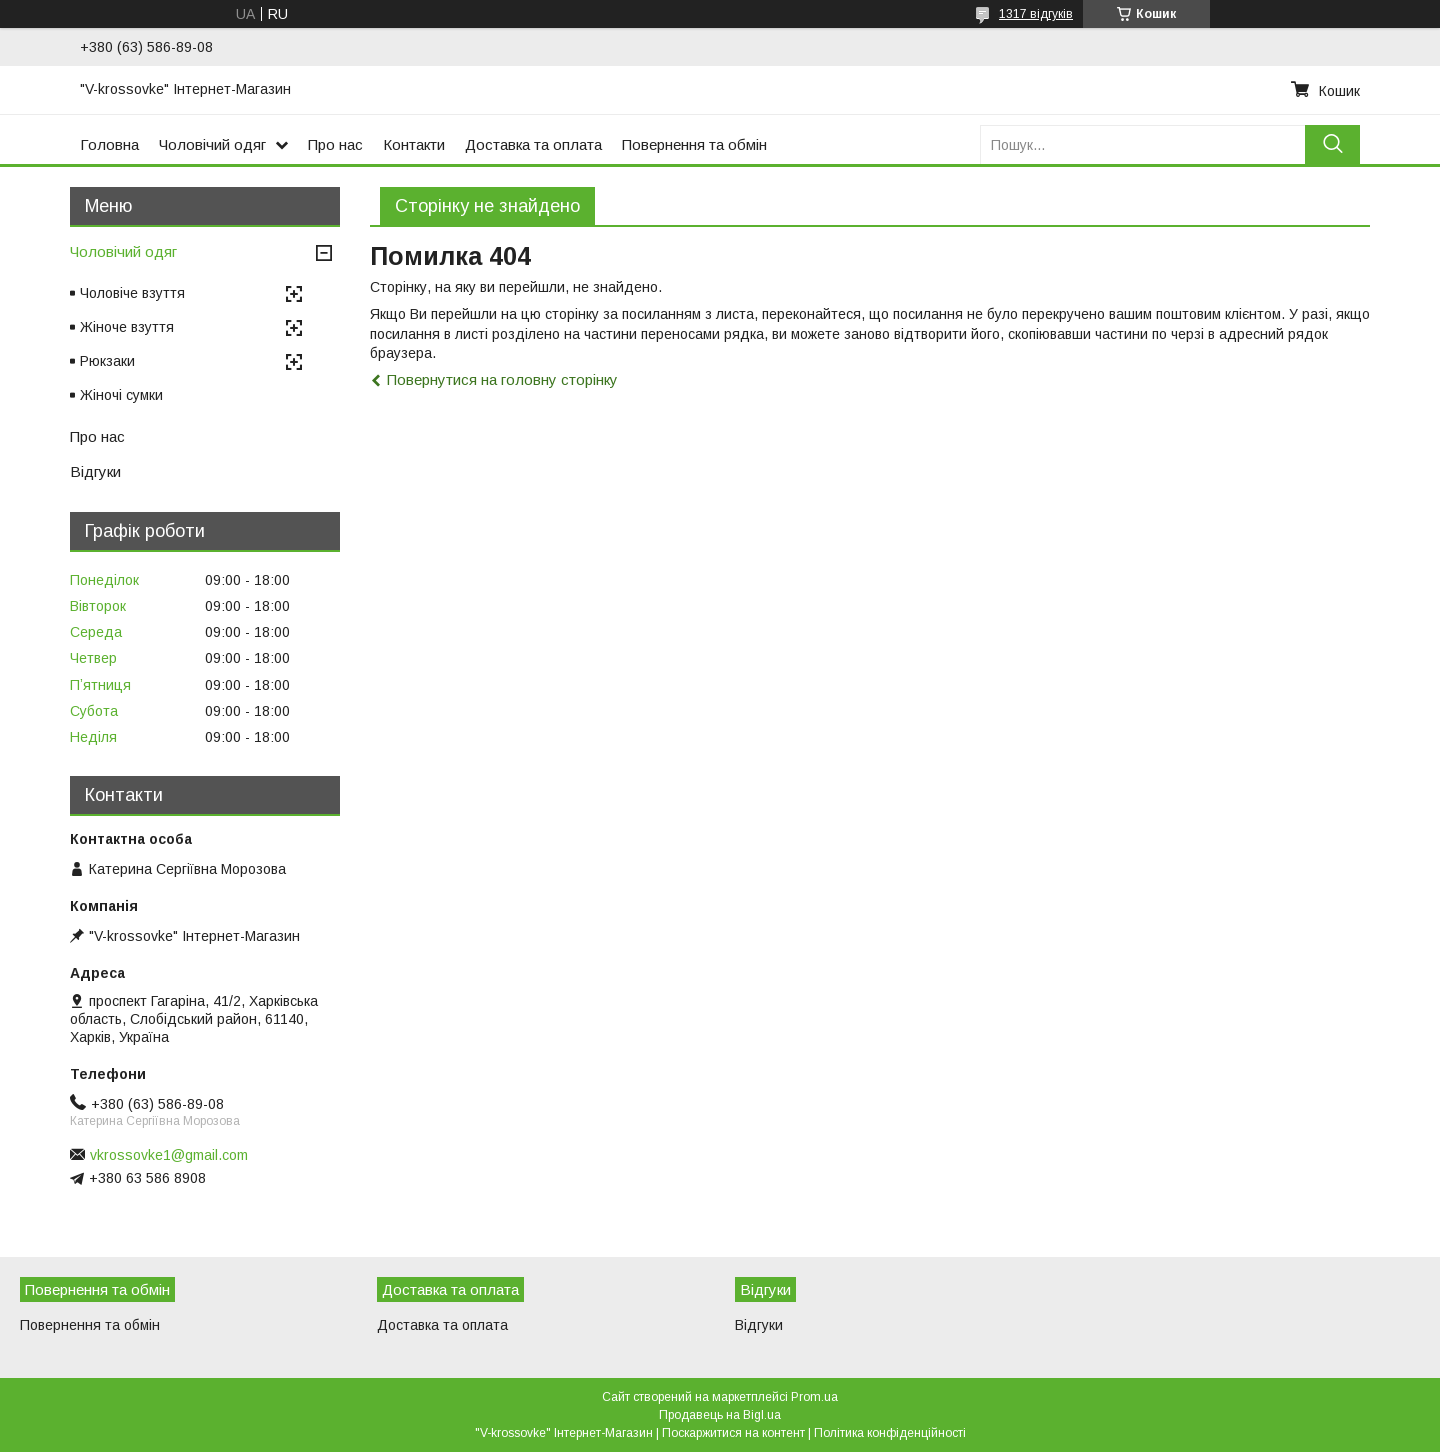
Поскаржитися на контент (733, 1433)
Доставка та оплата (533, 144)
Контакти (414, 144)
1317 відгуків (1036, 14)
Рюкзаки (107, 361)
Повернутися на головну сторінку (502, 379)
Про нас (335, 144)
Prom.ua (814, 1397)
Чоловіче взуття (132, 293)
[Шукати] (1332, 144)
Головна (109, 144)
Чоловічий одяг (212, 144)
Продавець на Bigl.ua (720, 1415)
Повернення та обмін (694, 144)
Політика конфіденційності (890, 1433)
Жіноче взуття (127, 327)
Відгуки (95, 471)
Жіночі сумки (121, 395)
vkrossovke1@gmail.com (169, 1155)
